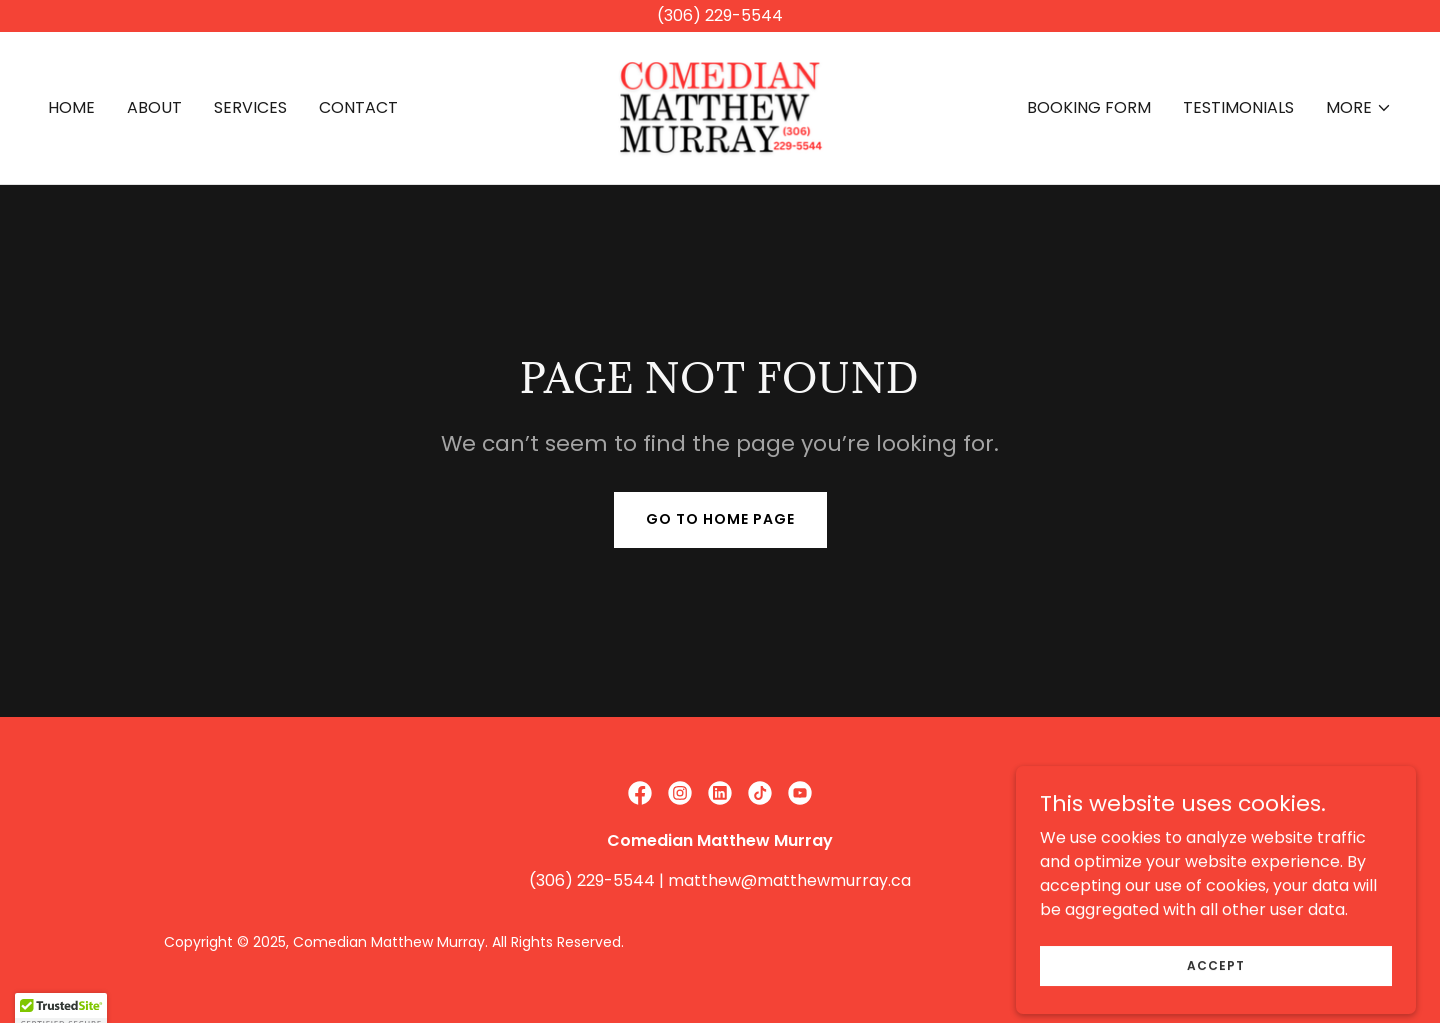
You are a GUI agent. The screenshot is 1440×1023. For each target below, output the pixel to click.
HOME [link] (71, 107)
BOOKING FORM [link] (1089, 107)
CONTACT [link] (358, 107)
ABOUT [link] (154, 107)
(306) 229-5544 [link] (592, 880)
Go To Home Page (720, 519)
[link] (719, 106)
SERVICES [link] (250, 107)
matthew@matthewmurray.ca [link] (789, 880)
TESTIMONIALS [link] (1238, 107)
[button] (1359, 108)
